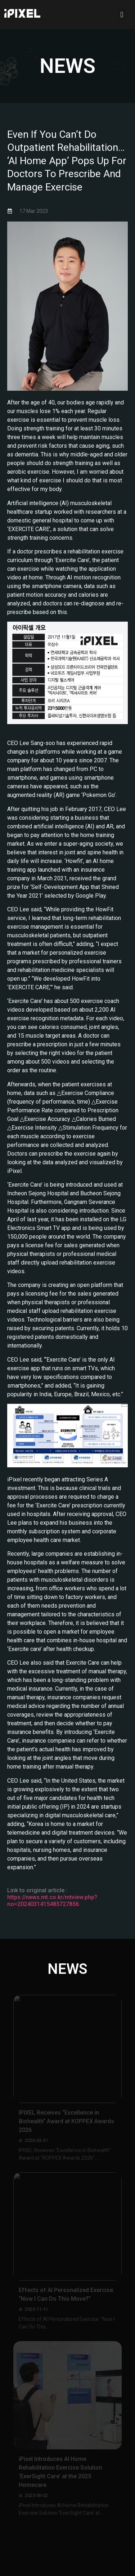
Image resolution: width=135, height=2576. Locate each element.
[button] (121, 15)
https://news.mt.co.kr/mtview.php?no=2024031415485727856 (52, 1900)
